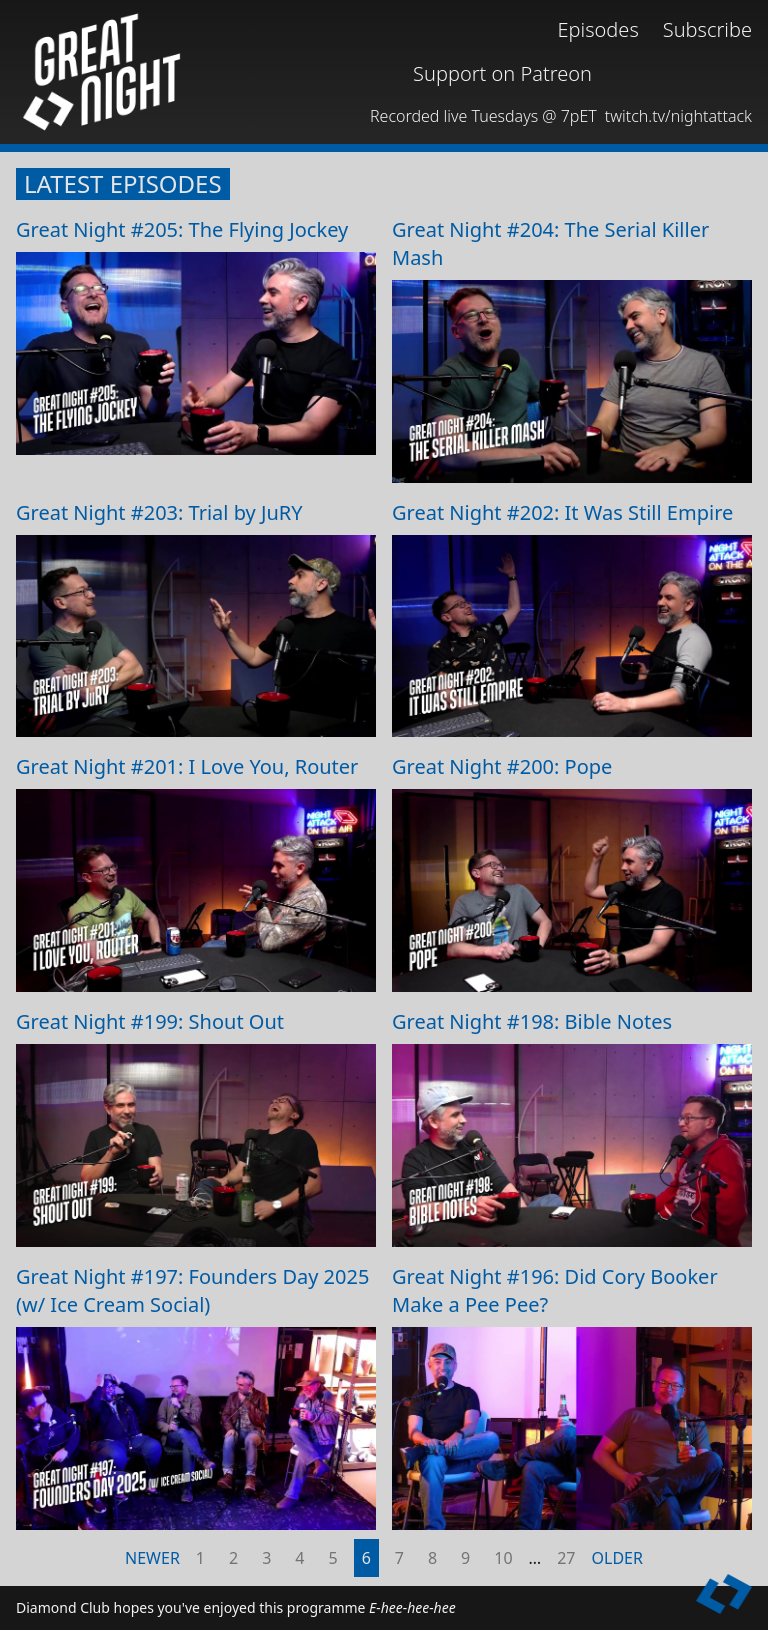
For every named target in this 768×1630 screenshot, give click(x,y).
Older (617, 1558)
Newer (152, 1558)
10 (503, 1558)
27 (566, 1558)
